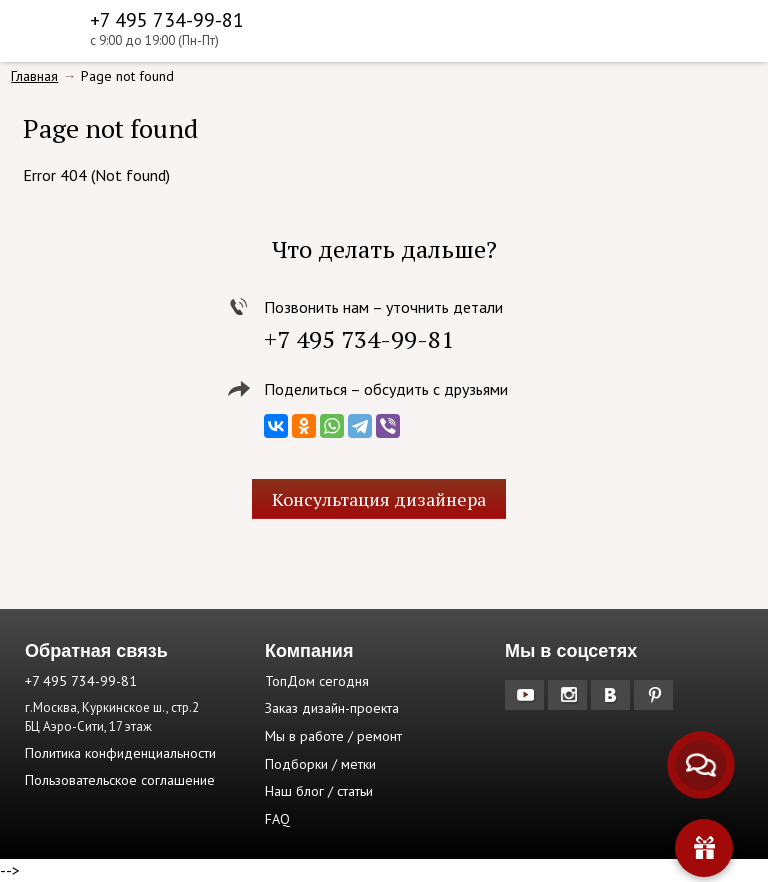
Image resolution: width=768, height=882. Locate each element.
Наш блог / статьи (319, 791)
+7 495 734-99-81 (167, 20)
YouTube (526, 695)
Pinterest (655, 695)
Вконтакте (612, 695)
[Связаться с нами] (701, 765)
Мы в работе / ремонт (333, 736)
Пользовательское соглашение (120, 780)
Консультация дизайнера (379, 499)
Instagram (569, 695)
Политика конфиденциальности (120, 753)
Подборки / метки (320, 764)
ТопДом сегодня (317, 681)
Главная (34, 76)
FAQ (277, 819)
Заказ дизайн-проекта (332, 708)
